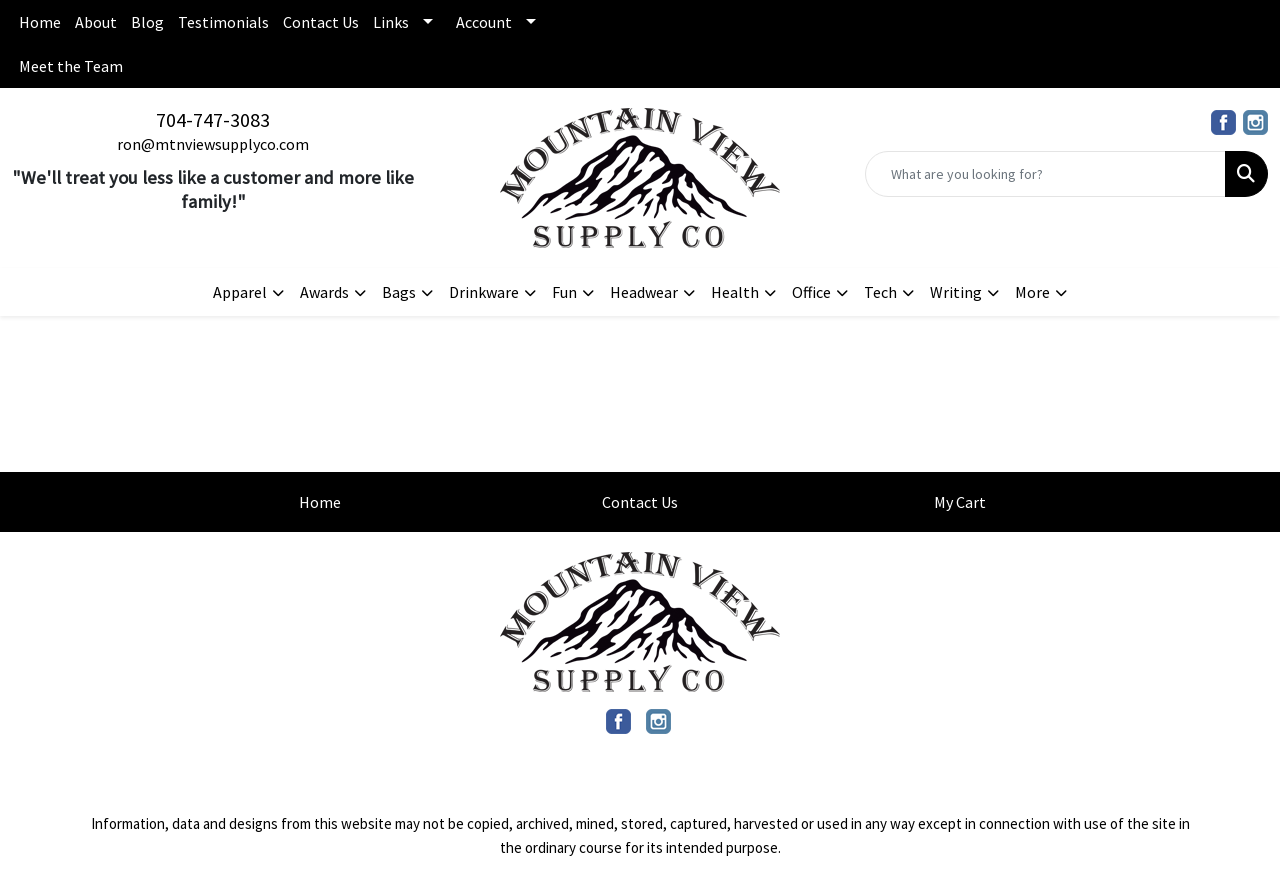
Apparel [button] (240, 292)
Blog (147, 22)
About (96, 22)
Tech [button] (880, 292)
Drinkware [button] (484, 292)
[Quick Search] (1045, 174)
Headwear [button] (644, 292)
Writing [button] (956, 292)
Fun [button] (564, 292)
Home (40, 22)
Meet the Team (71, 66)
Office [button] (811, 292)
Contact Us (321, 22)
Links (391, 22)
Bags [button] (399, 292)
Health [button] (735, 292)
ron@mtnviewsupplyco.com (213, 144)
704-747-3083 (213, 119)
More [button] (1032, 292)
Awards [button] (324, 292)
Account (484, 22)
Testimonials (223, 22)
